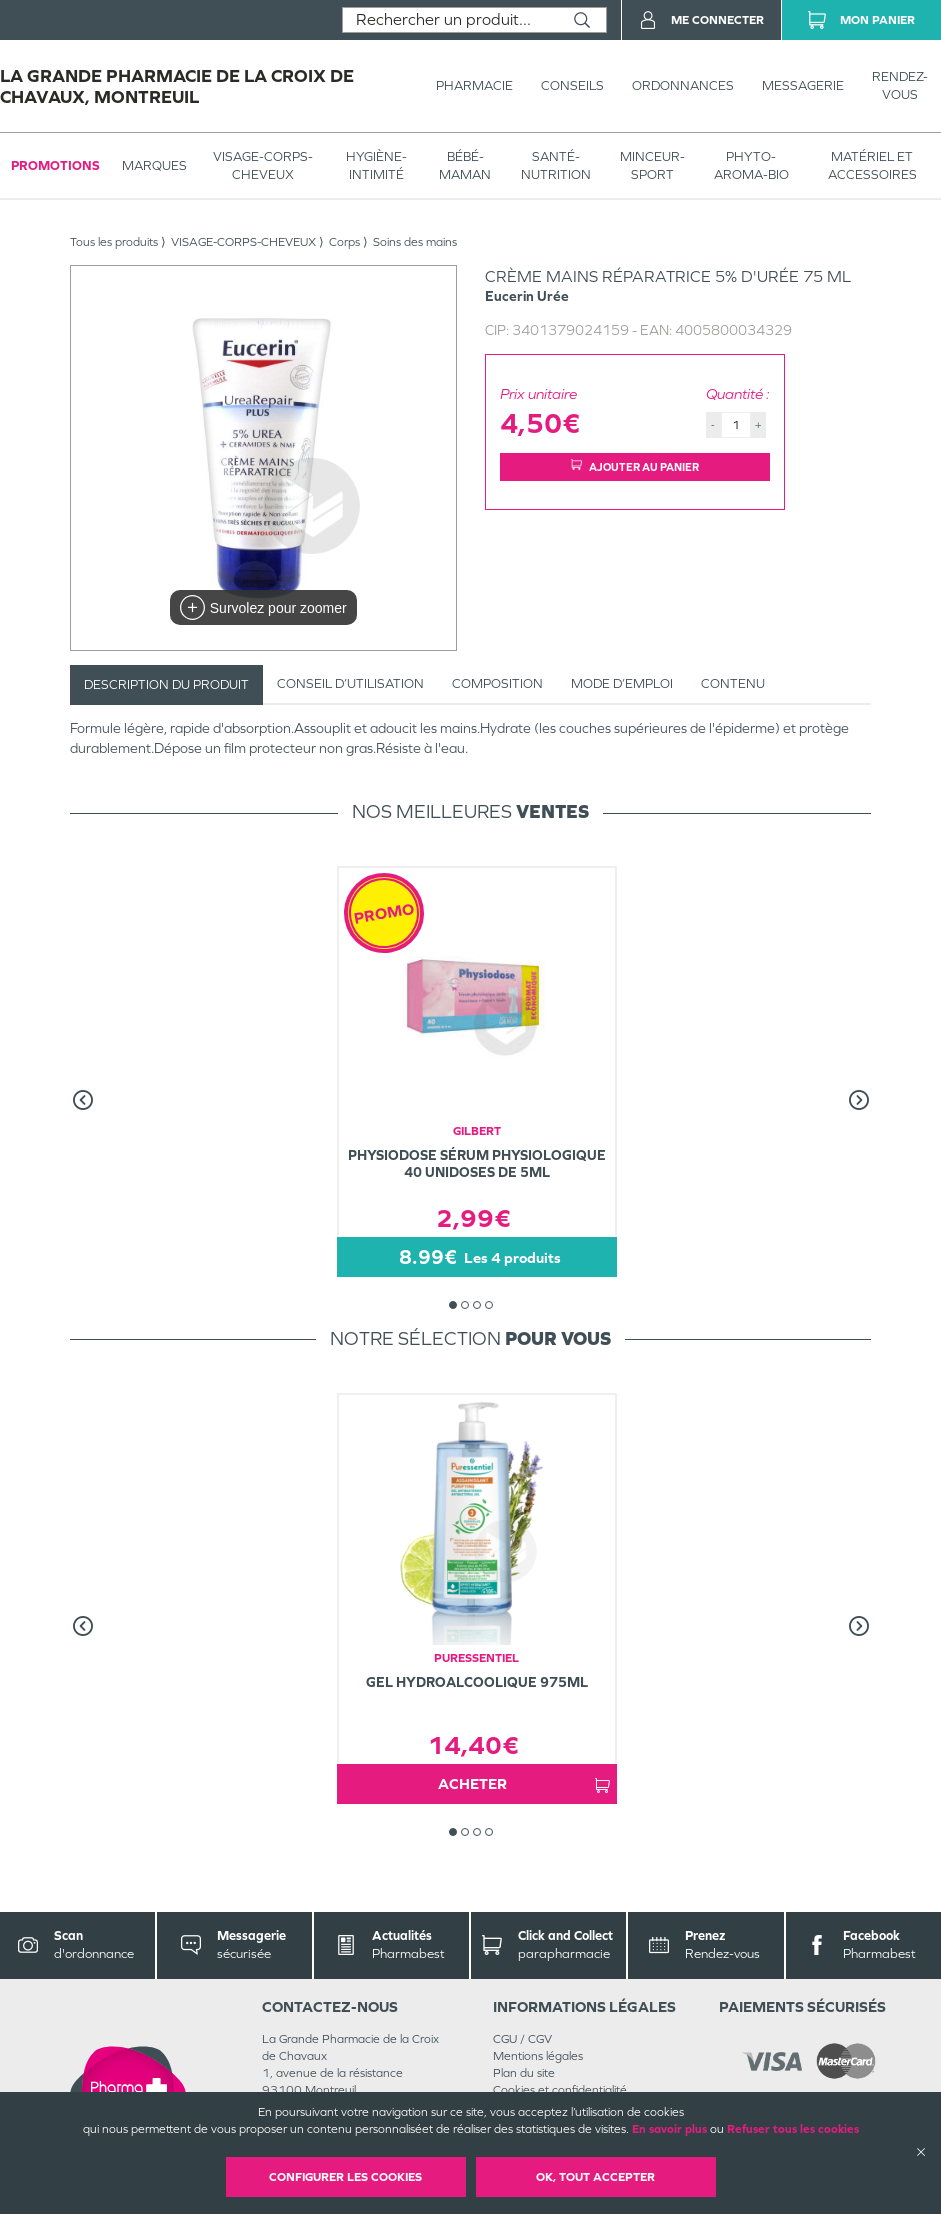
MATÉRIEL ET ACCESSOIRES (872, 165)
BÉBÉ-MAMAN (465, 165)
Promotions (55, 165)
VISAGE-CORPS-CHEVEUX (263, 165)
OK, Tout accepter (595, 2177)
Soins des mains (415, 242)
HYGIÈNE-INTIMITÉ (376, 165)
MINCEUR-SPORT (652, 165)
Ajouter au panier (635, 466)
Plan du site (524, 2073)
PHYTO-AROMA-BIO (751, 165)
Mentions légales (538, 2056)
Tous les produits (114, 242)
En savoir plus (669, 2129)
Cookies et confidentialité (560, 2090)
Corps (344, 242)
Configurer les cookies (345, 2177)
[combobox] (450, 20)
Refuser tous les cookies (793, 2129)
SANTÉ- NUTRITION (556, 165)
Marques (154, 165)
